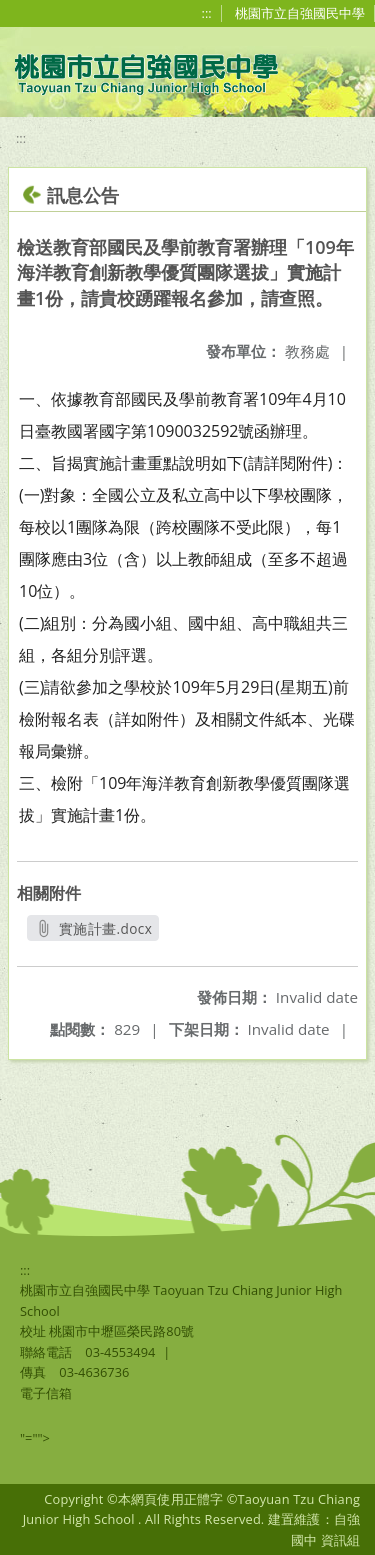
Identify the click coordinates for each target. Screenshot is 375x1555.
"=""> (35, 1438)
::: (207, 13)
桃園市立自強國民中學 (300, 13)
